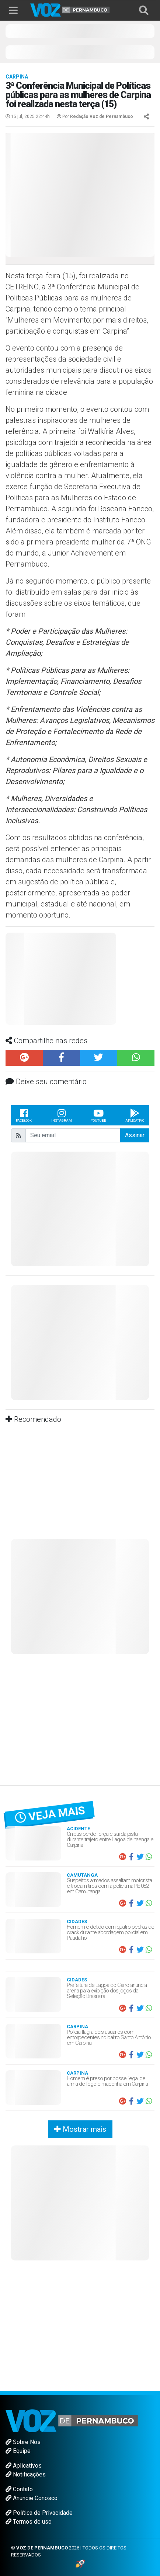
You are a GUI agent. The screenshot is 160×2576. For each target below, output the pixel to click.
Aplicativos (24, 2465)
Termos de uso (29, 2521)
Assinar (135, 1135)
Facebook (24, 1115)
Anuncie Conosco (32, 2498)
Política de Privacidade (39, 2512)
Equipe (18, 2450)
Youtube (98, 1115)
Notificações (26, 2474)
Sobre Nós (23, 2442)
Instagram (61, 1115)
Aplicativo (134, 1115)
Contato (19, 2489)
